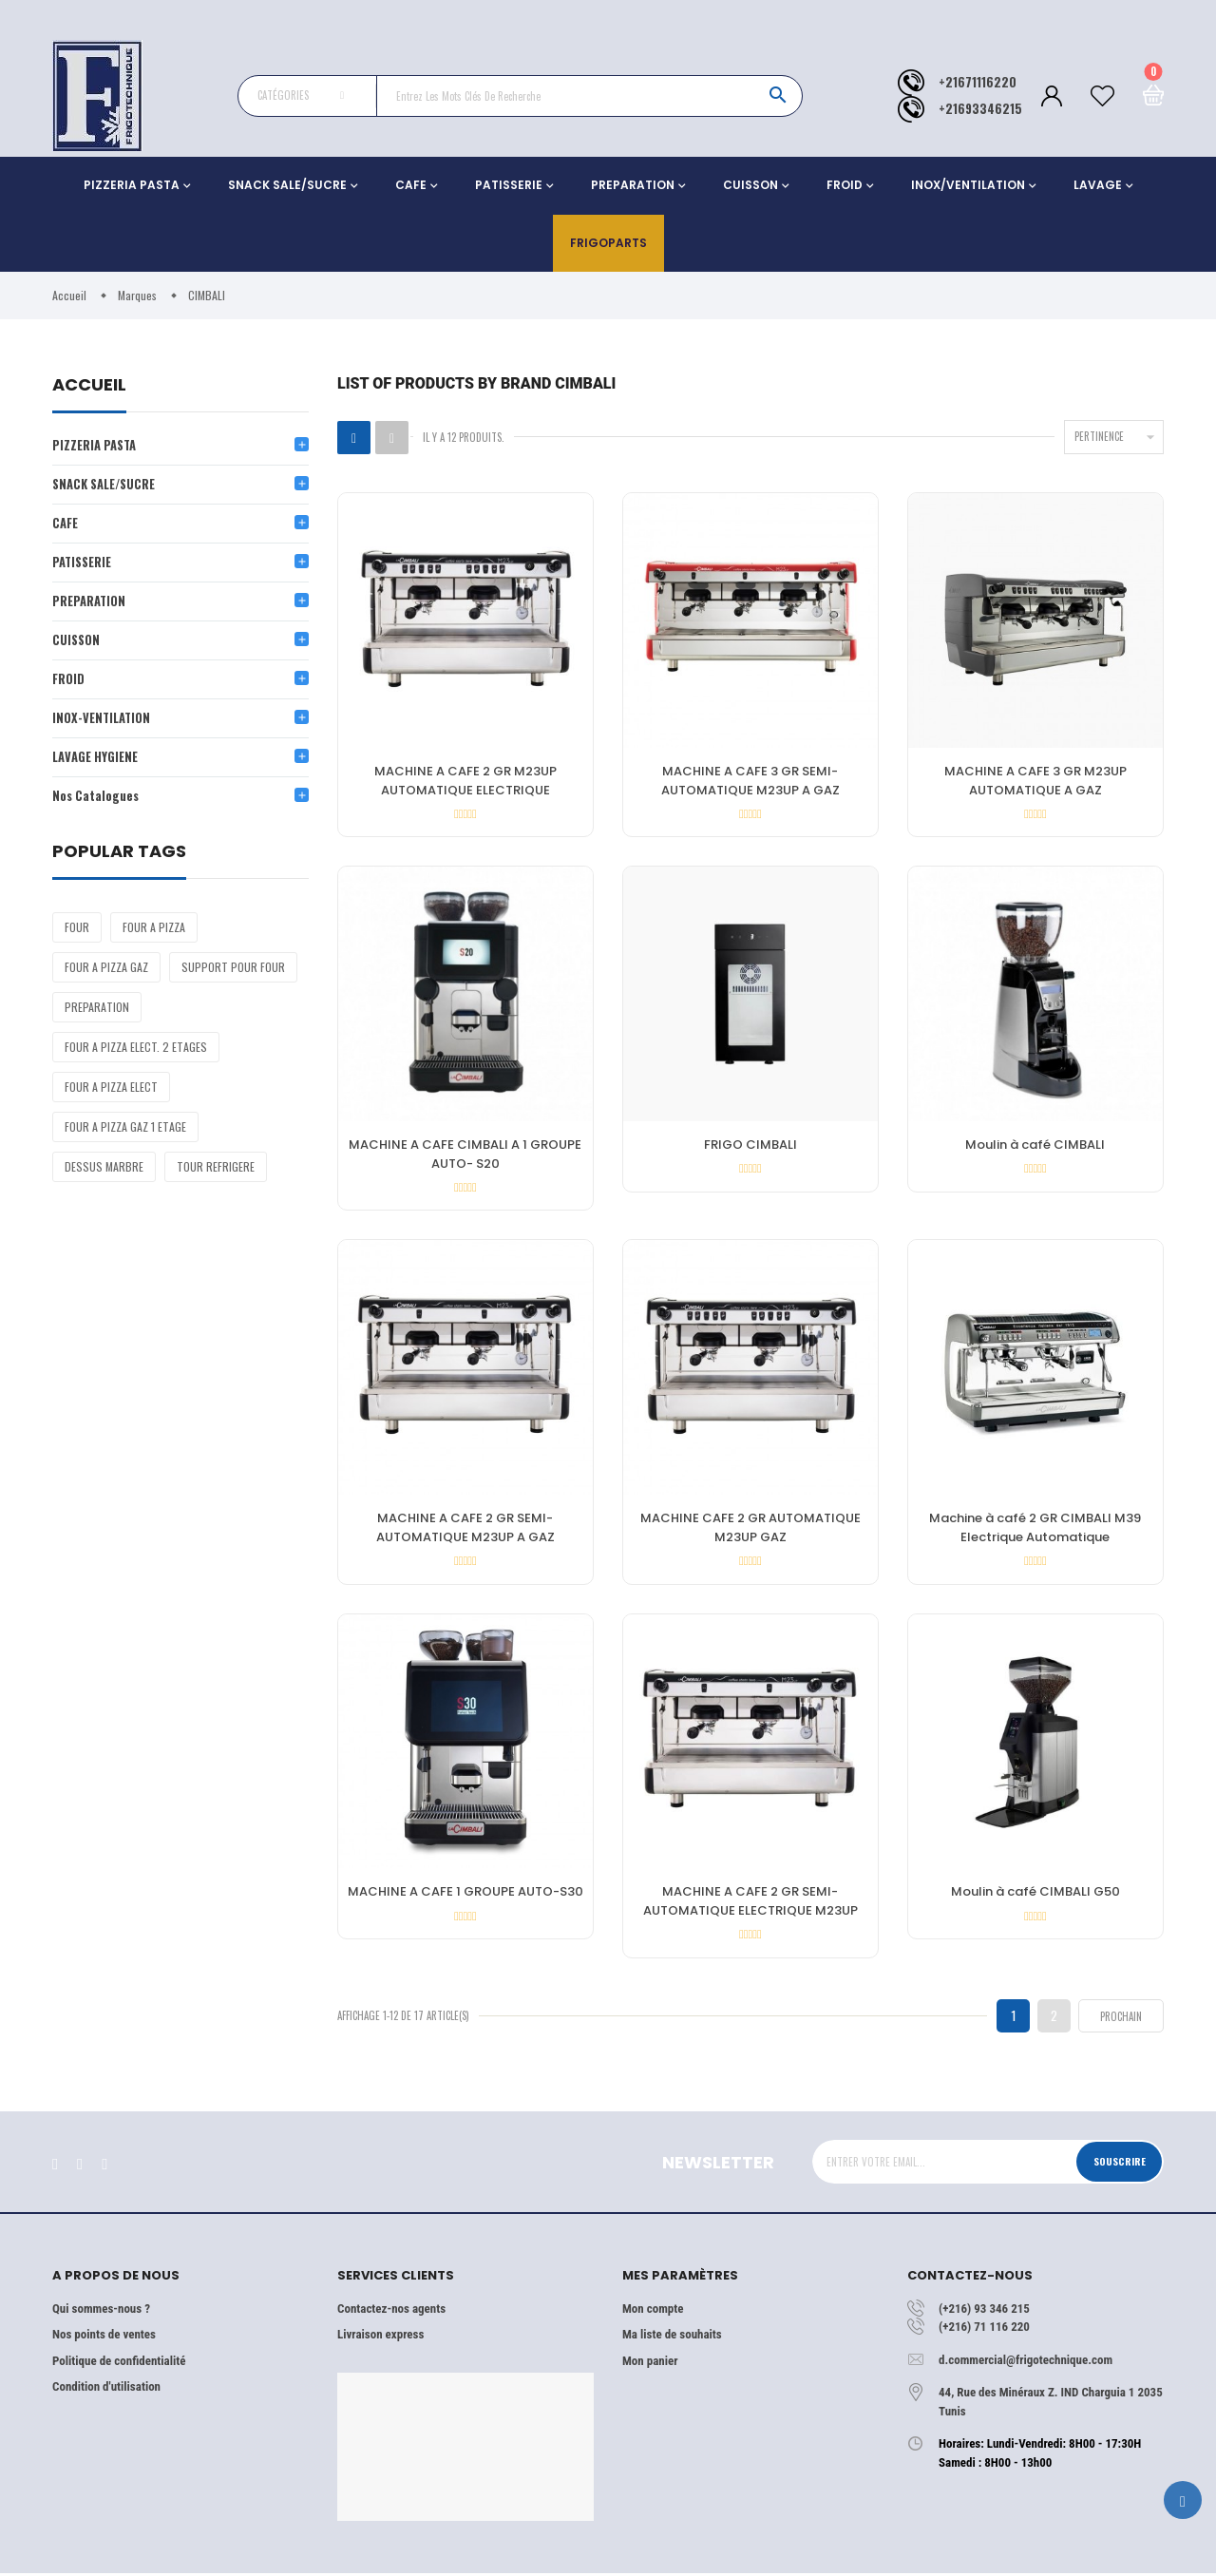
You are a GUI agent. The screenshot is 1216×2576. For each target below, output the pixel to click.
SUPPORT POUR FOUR (233, 972)
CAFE (411, 185)
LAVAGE (1098, 185)
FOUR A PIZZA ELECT (111, 1091)
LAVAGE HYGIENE (95, 761)
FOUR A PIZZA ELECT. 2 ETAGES (136, 1051)
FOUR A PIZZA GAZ (106, 972)
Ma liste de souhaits (672, 2338)
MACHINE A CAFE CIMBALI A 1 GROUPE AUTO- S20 (465, 1155)
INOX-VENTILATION (102, 721)
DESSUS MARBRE (104, 1171)
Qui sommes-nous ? (101, 2311)
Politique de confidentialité (118, 2364)
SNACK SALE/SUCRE (287, 185)
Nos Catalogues (96, 800)
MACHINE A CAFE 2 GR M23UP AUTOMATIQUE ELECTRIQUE (465, 780)
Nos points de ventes (104, 2338)
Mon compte (652, 2311)
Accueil (89, 386)
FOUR (77, 932)
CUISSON (750, 185)
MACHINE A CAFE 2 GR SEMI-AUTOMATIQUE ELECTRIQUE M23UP (750, 1903)
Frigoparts (608, 243)
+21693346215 (980, 109)
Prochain (1121, 2019)
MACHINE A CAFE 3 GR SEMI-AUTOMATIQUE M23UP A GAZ (750, 780)
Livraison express (380, 2338)
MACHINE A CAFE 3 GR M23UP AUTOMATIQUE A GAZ (1035, 780)
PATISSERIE (508, 185)
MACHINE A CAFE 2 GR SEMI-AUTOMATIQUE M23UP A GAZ (465, 1529)
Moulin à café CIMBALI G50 (1035, 1894)
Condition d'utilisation (106, 2390)
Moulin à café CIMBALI (1035, 1145)
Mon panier (649, 2364)
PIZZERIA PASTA (132, 185)
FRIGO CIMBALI (750, 1145)
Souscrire (1118, 2164)
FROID (844, 185)
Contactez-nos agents (391, 2311)
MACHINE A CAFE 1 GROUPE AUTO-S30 (465, 1894)
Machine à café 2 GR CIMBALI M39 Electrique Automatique (1035, 1529)
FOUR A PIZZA (154, 932)
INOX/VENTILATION (968, 185)
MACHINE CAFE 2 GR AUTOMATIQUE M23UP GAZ (750, 1529)
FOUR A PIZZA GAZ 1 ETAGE (125, 1131)
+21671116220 (977, 82)
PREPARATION (632, 185)
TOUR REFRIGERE (216, 1171)
